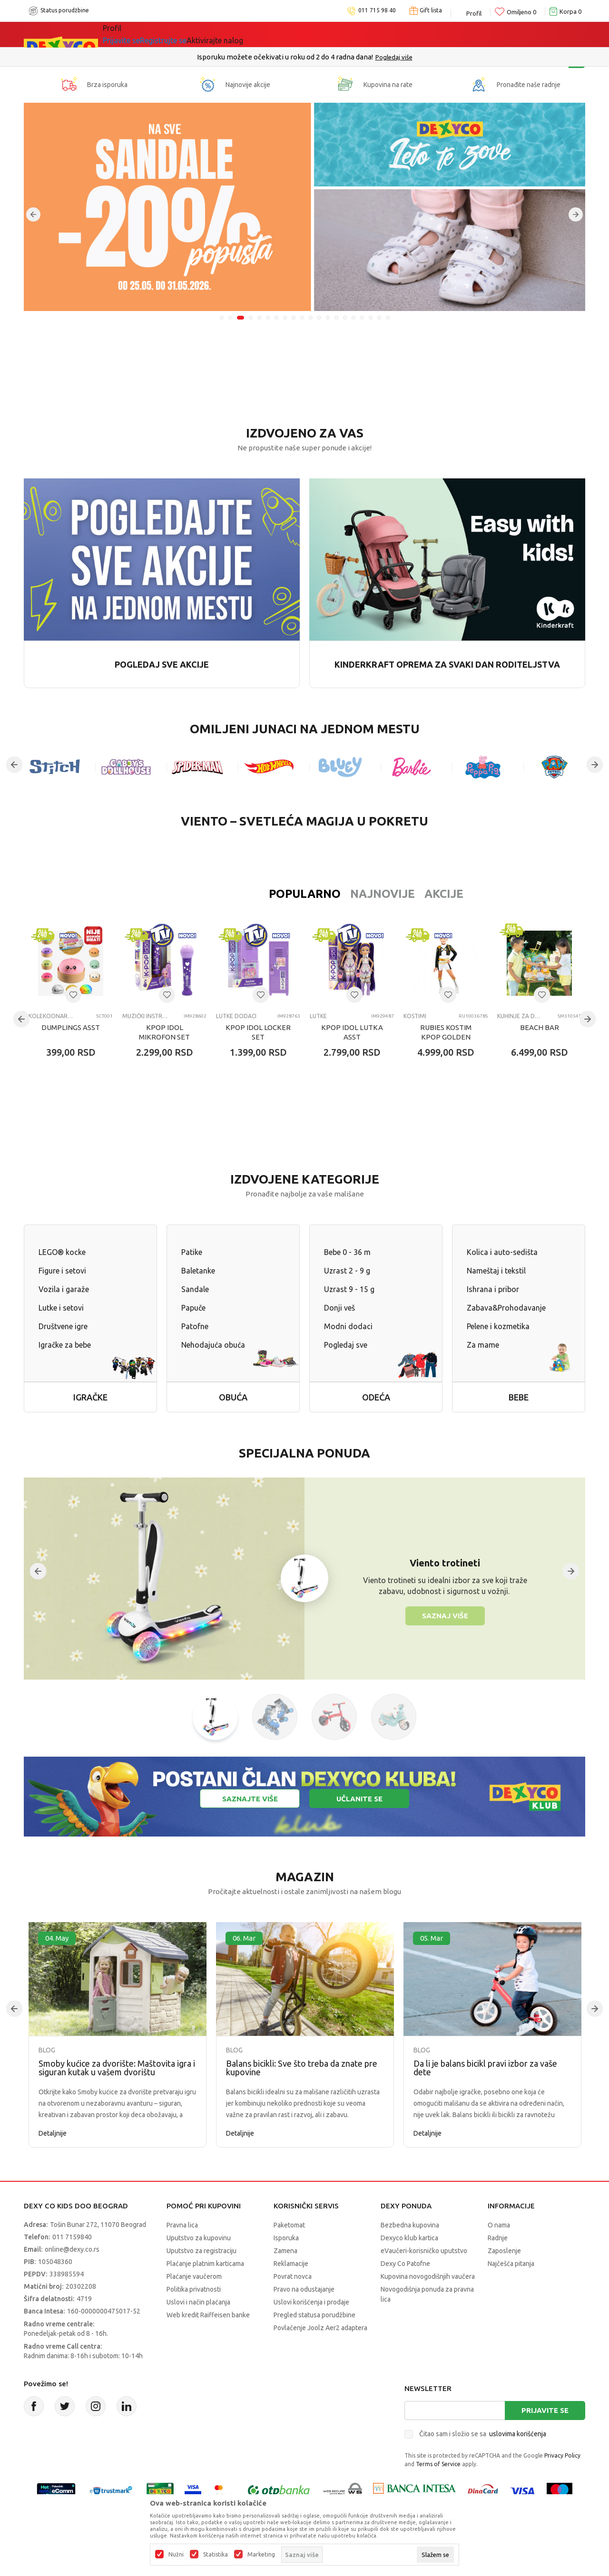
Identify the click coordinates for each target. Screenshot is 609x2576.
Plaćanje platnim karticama (205, 2263)
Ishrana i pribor (493, 1289)
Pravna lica (182, 2225)
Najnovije (321, 894)
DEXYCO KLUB (311, 34)
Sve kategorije (135, 34)
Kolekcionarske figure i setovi (51, 1016)
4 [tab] (251, 318)
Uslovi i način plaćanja (198, 2302)
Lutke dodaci (236, 1016)
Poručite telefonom (284, 57)
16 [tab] (353, 318)
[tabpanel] (304, 207)
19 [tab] (379, 318)
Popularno (243, 894)
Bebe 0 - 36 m (347, 1252)
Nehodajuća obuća (213, 1345)
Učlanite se (359, 1799)
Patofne (194, 1326)
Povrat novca (293, 2276)
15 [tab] (345, 318)
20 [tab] (388, 318)
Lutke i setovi (61, 1307)
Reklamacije (291, 2263)
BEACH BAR (539, 1027)
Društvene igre (63, 1326)
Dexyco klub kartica (409, 2238)
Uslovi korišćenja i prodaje (311, 2302)
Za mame (483, 1345)
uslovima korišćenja (517, 2434)
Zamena (285, 2251)
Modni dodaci (348, 1326)
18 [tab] (371, 318)
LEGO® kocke (62, 1252)
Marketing (261, 2554)
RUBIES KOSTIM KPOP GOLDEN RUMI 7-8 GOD (445, 1036)
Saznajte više (250, 1799)
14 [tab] (336, 318)
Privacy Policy (562, 2455)
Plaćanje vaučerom (194, 2276)
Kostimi (414, 1016)
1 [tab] (222, 318)
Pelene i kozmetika (498, 1326)
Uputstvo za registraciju (201, 2251)
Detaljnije (53, 2133)
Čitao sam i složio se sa (482, 2433)
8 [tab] (285, 318)
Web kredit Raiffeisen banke (208, 2315)
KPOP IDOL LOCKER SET (258, 1032)
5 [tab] (259, 318)
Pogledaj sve (345, 1345)
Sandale (195, 1289)
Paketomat (289, 2225)
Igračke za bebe (65, 1345)
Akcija (185, 34)
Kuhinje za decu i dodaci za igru (519, 1016)
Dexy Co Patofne (405, 2263)
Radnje (498, 2238)
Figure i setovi (62, 1270)
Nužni (176, 2554)
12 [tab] (319, 318)
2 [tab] (232, 318)
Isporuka (286, 2238)
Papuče (193, 1307)
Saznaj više (445, 1616)
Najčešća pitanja (511, 2263)
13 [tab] (328, 318)
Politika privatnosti (194, 2289)
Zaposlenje (504, 2251)
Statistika (215, 2554)
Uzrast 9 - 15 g (349, 1289)
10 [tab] (302, 318)
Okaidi (365, 34)
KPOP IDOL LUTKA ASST (352, 1032)
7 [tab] (276, 318)
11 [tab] (311, 318)
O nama (499, 2225)
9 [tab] (293, 318)
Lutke (318, 1016)
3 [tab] (242, 318)
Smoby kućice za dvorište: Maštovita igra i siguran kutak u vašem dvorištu (117, 2068)
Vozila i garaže (64, 1289)
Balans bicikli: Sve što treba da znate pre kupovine (301, 2068)
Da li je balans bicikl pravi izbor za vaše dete (485, 2068)
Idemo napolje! (240, 34)
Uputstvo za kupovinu (199, 2238)
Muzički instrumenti (144, 1016)
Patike (191, 1252)
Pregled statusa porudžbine (314, 2315)
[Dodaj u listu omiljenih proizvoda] (73, 995)
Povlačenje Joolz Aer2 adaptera (320, 2328)
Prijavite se (545, 2410)
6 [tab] (268, 318)
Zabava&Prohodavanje (506, 1307)
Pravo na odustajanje (304, 2289)
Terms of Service (438, 2464)
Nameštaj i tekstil (496, 1270)
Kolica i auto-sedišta (502, 1252)
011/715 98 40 (338, 57)
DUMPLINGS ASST (70, 1027)
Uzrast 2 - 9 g (347, 1270)
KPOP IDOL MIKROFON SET (164, 1032)
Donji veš (339, 1307)
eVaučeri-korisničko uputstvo (424, 2251)
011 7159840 (72, 2237)
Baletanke (198, 1270)
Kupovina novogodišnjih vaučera (428, 2276)
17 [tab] (362, 318)
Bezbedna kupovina (410, 2225)
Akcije (382, 894)
